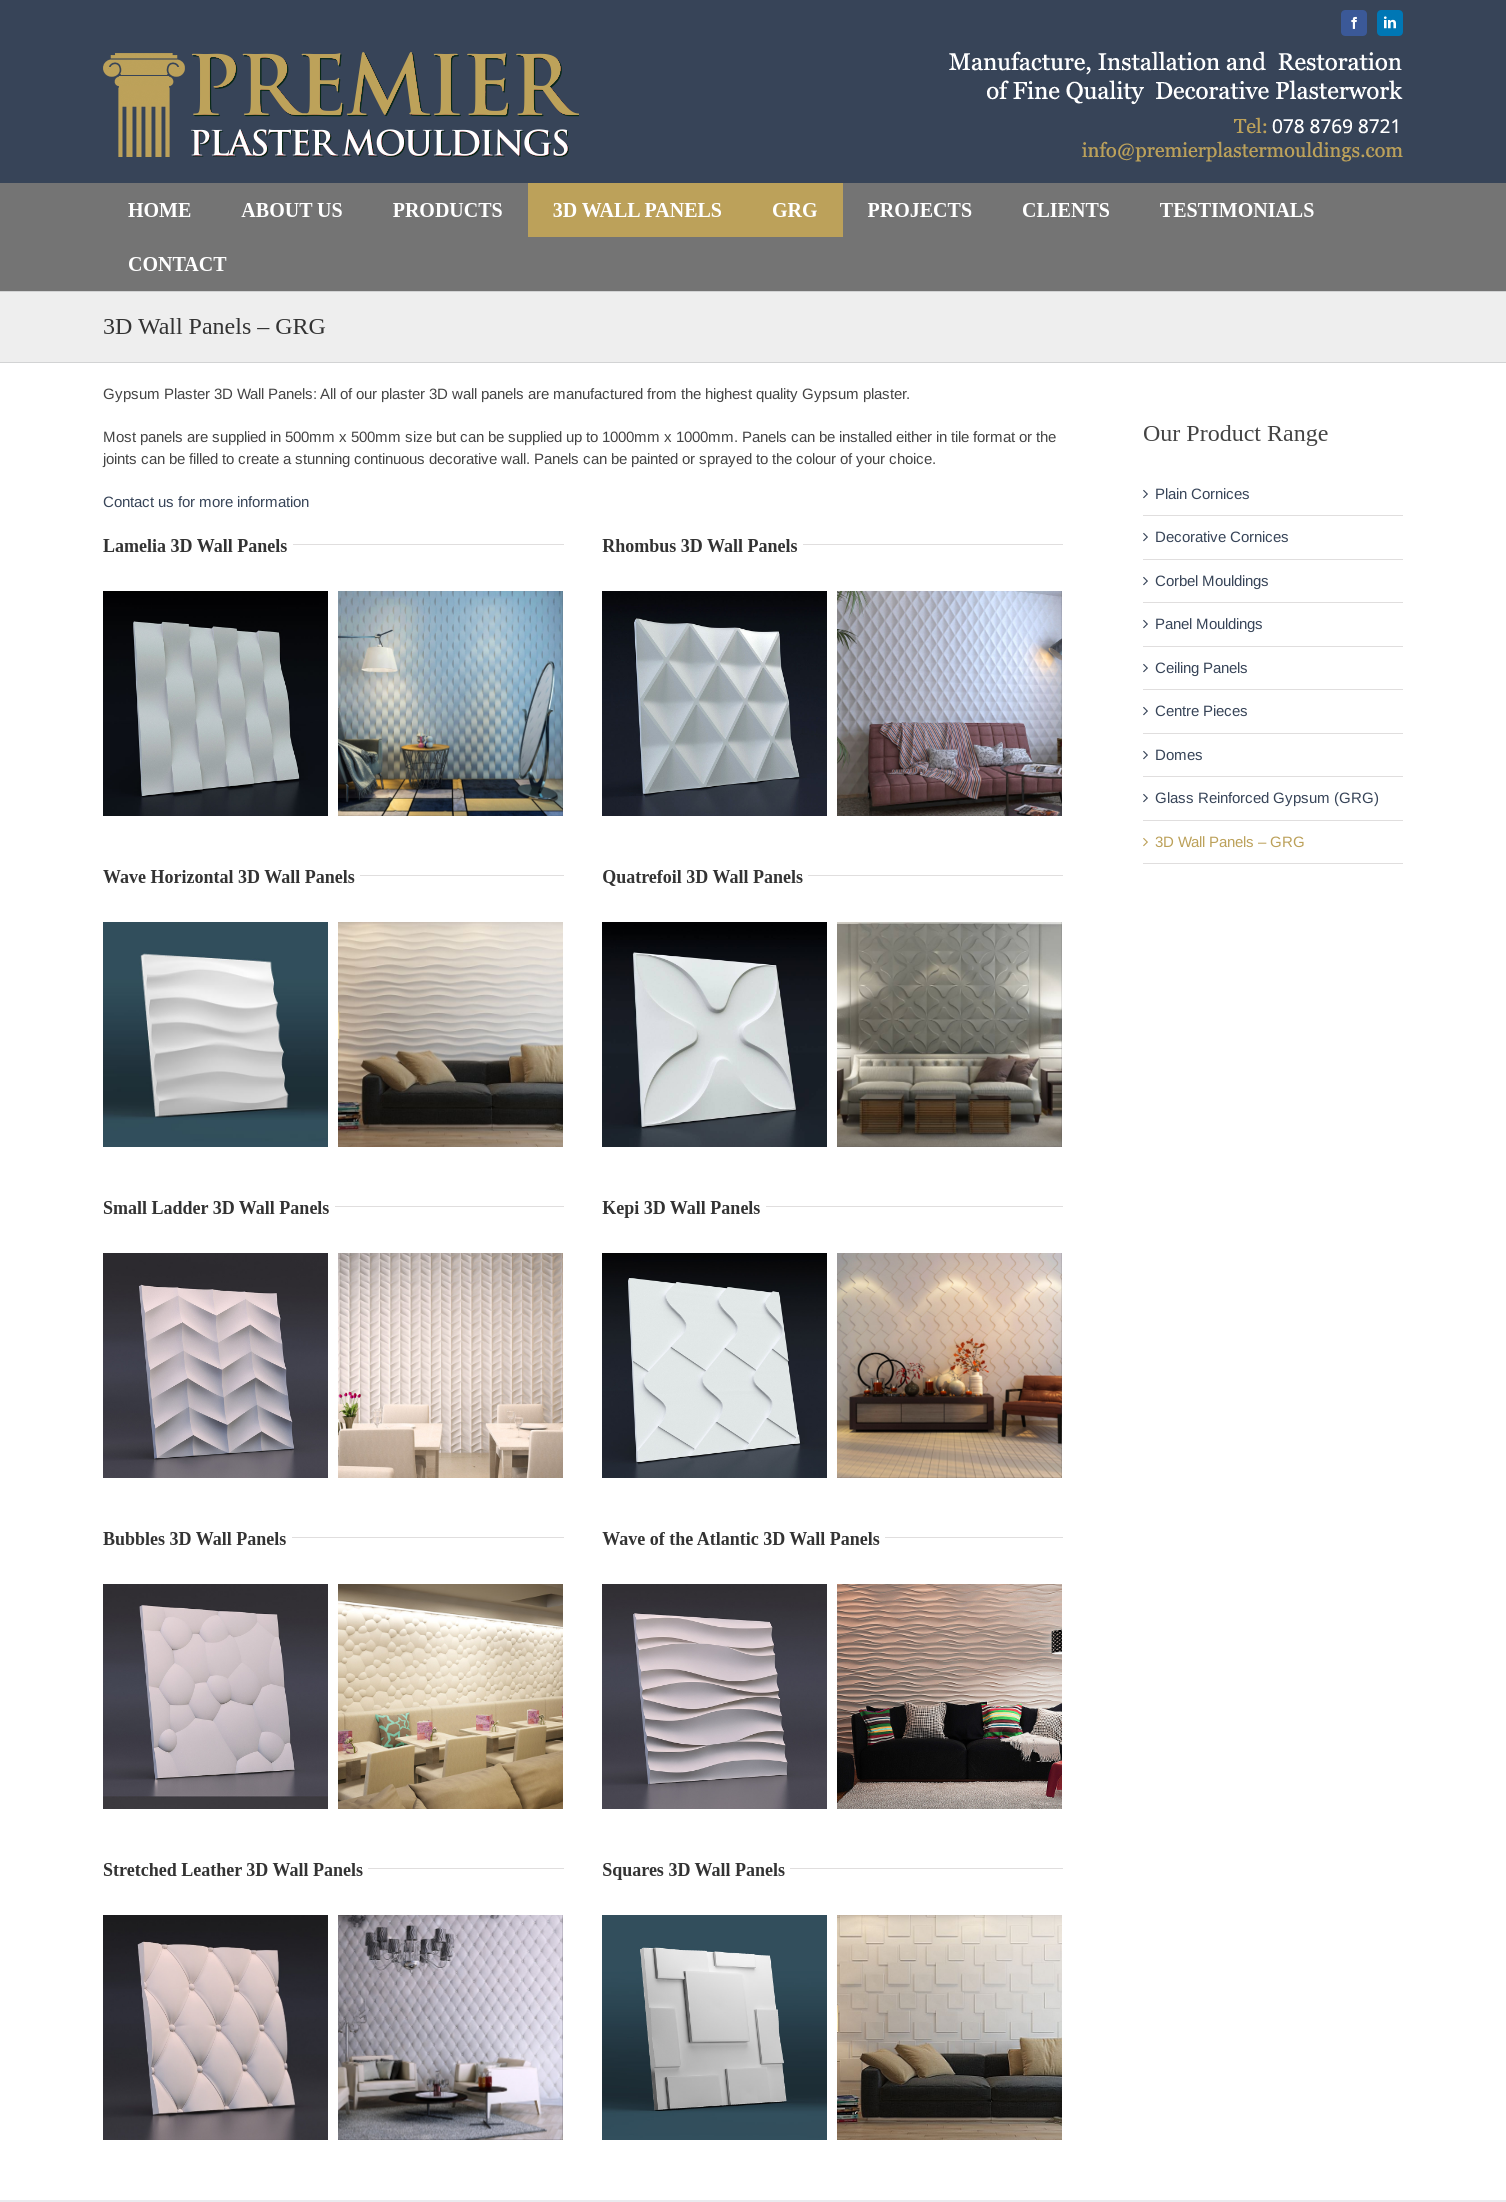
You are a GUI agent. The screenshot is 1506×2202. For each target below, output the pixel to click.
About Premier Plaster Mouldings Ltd (899, 2089)
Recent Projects (832, 2133)
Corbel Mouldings (1212, 580)
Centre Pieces (1201, 710)
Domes (1179, 754)
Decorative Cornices (1222, 536)
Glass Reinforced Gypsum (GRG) (1267, 797)
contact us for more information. (575, 2068)
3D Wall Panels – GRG (1230, 841)
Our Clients (817, 2176)
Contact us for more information (206, 501)
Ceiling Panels (1201, 667)
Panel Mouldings (1209, 623)
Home (800, 2046)
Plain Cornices (1202, 493)
